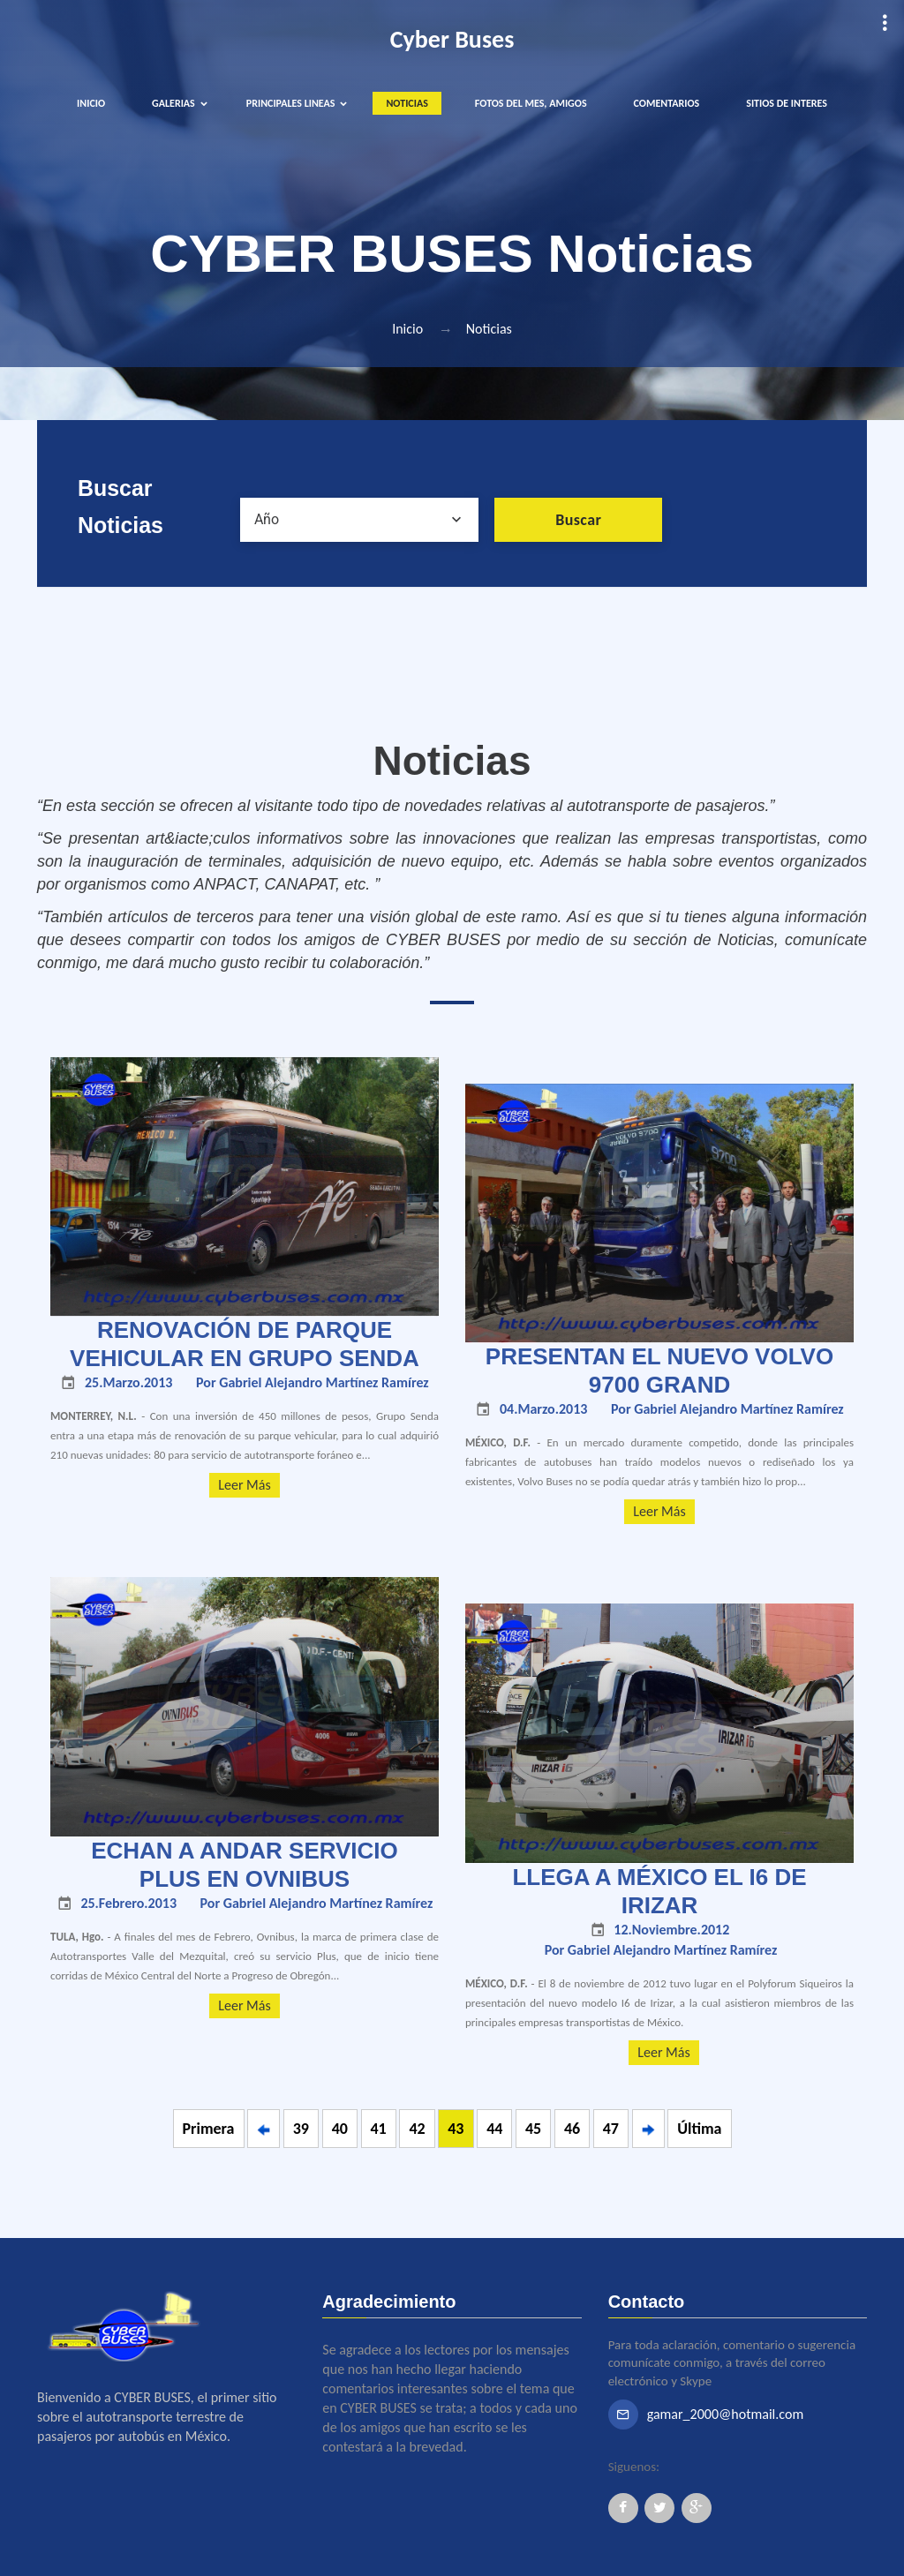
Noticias (489, 328)
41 (379, 2128)
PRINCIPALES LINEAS (290, 103)
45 (533, 2128)
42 (417, 2128)
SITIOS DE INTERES (786, 103)
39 (301, 2128)
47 (611, 2128)
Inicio (407, 328)
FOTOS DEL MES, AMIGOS (531, 103)
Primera (209, 2128)
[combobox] (359, 520)
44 (494, 2128)
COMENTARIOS (667, 103)
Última (699, 2128)
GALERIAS (173, 103)
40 (340, 2128)
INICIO (91, 103)
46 (572, 2128)
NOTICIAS (406, 103)
